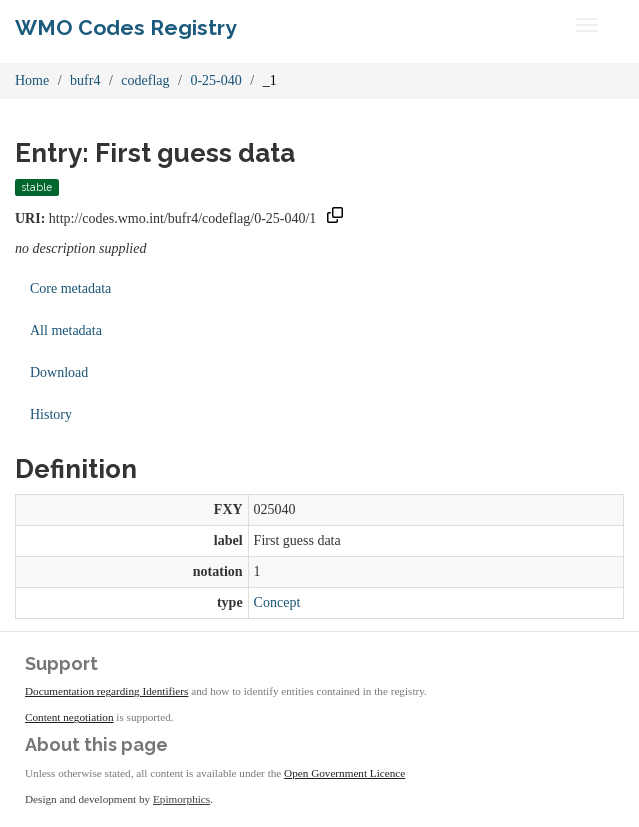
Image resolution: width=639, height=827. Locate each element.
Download (59, 372)
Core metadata (70, 288)
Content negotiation (69, 717)
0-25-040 (215, 80)
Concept (277, 602)
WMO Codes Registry (126, 27)
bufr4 (85, 80)
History (51, 414)
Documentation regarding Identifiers (106, 691)
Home (32, 80)
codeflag (145, 80)
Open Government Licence (344, 773)
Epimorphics (181, 799)
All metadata (66, 330)
